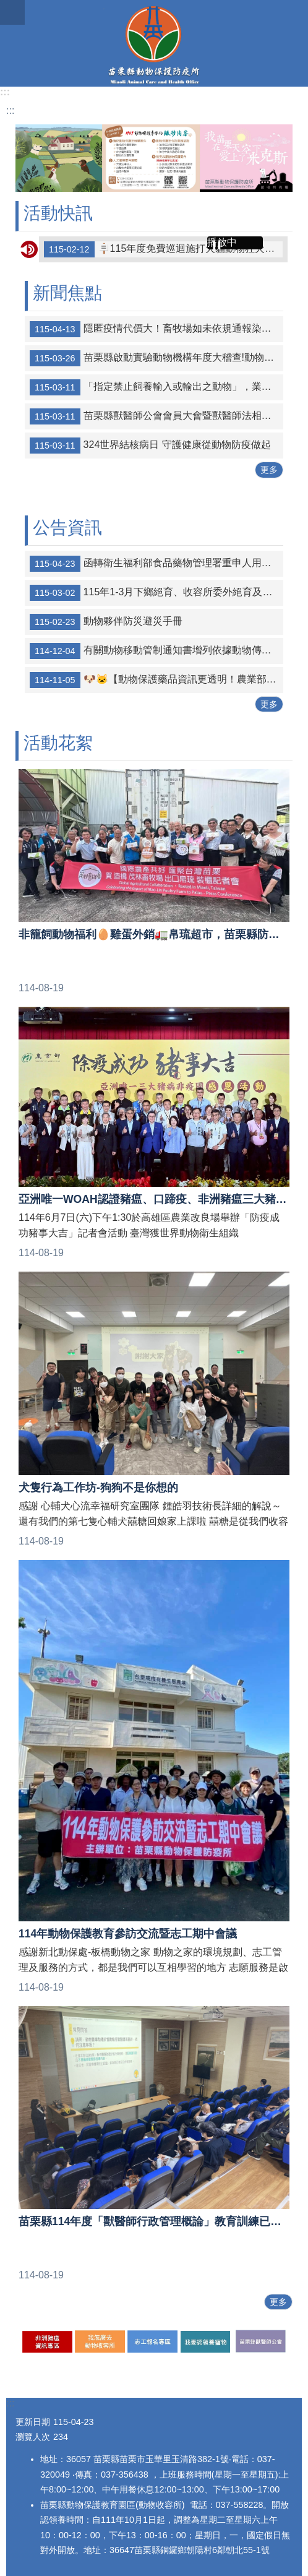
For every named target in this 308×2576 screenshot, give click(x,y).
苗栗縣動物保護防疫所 (154, 43)
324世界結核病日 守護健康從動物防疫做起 (150, 445)
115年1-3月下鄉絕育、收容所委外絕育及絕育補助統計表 (156, 593)
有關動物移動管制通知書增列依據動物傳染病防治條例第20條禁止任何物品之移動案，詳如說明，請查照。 (156, 651)
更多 (269, 470)
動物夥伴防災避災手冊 (106, 622)
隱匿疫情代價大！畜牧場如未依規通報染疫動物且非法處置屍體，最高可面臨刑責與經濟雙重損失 (156, 329)
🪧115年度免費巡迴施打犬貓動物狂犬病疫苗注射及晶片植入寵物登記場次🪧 (163, 249)
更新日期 (32, 2422)
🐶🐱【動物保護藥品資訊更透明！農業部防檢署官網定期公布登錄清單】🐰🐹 (156, 680)
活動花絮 (58, 742)
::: (5, 92)
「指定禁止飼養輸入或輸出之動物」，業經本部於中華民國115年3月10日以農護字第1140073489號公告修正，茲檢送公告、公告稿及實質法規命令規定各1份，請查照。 (156, 387)
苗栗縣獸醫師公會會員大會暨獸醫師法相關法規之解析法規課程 (156, 416)
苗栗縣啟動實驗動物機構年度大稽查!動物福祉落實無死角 (156, 358)
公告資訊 (67, 527)
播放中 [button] (222, 242)
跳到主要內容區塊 (6, 6)
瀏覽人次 (32, 2437)
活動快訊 (58, 213)
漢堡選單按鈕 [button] (12, 12)
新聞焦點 (67, 293)
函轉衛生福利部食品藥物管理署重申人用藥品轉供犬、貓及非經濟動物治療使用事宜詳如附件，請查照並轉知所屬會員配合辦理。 (156, 564)
